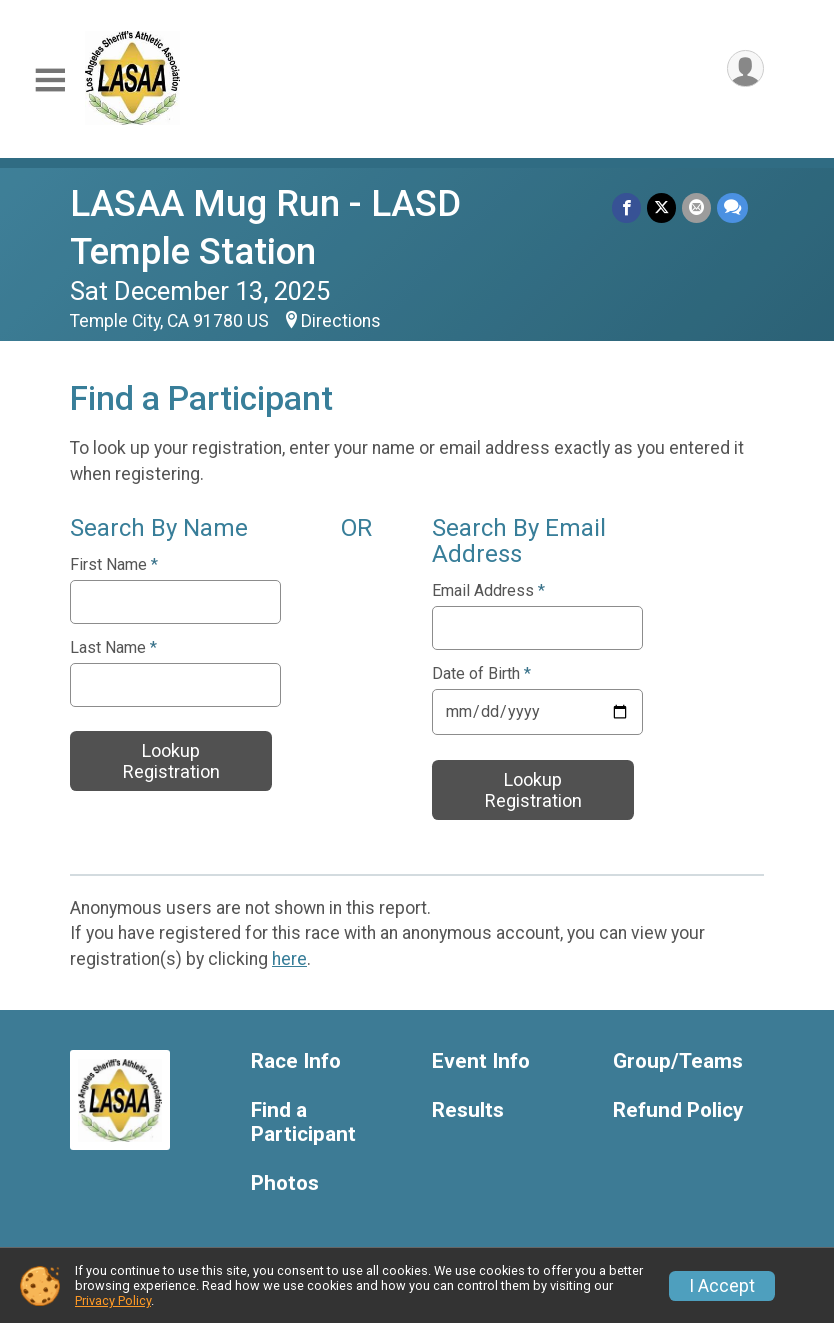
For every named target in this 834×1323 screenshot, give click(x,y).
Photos (285, 1183)
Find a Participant (303, 1122)
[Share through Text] (732, 207)
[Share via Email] (696, 207)
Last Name (113, 648)
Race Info (296, 1061)
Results (468, 1110)
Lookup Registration (171, 761)
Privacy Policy (113, 1300)
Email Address (488, 591)
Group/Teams (678, 1061)
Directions (341, 321)
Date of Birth (481, 674)
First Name (114, 565)
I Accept (722, 1286)
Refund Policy (678, 1110)
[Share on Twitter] (661, 207)
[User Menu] (745, 68)
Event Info (481, 1061)
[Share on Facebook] (626, 207)
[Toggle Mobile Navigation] (50, 80)
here (289, 959)
